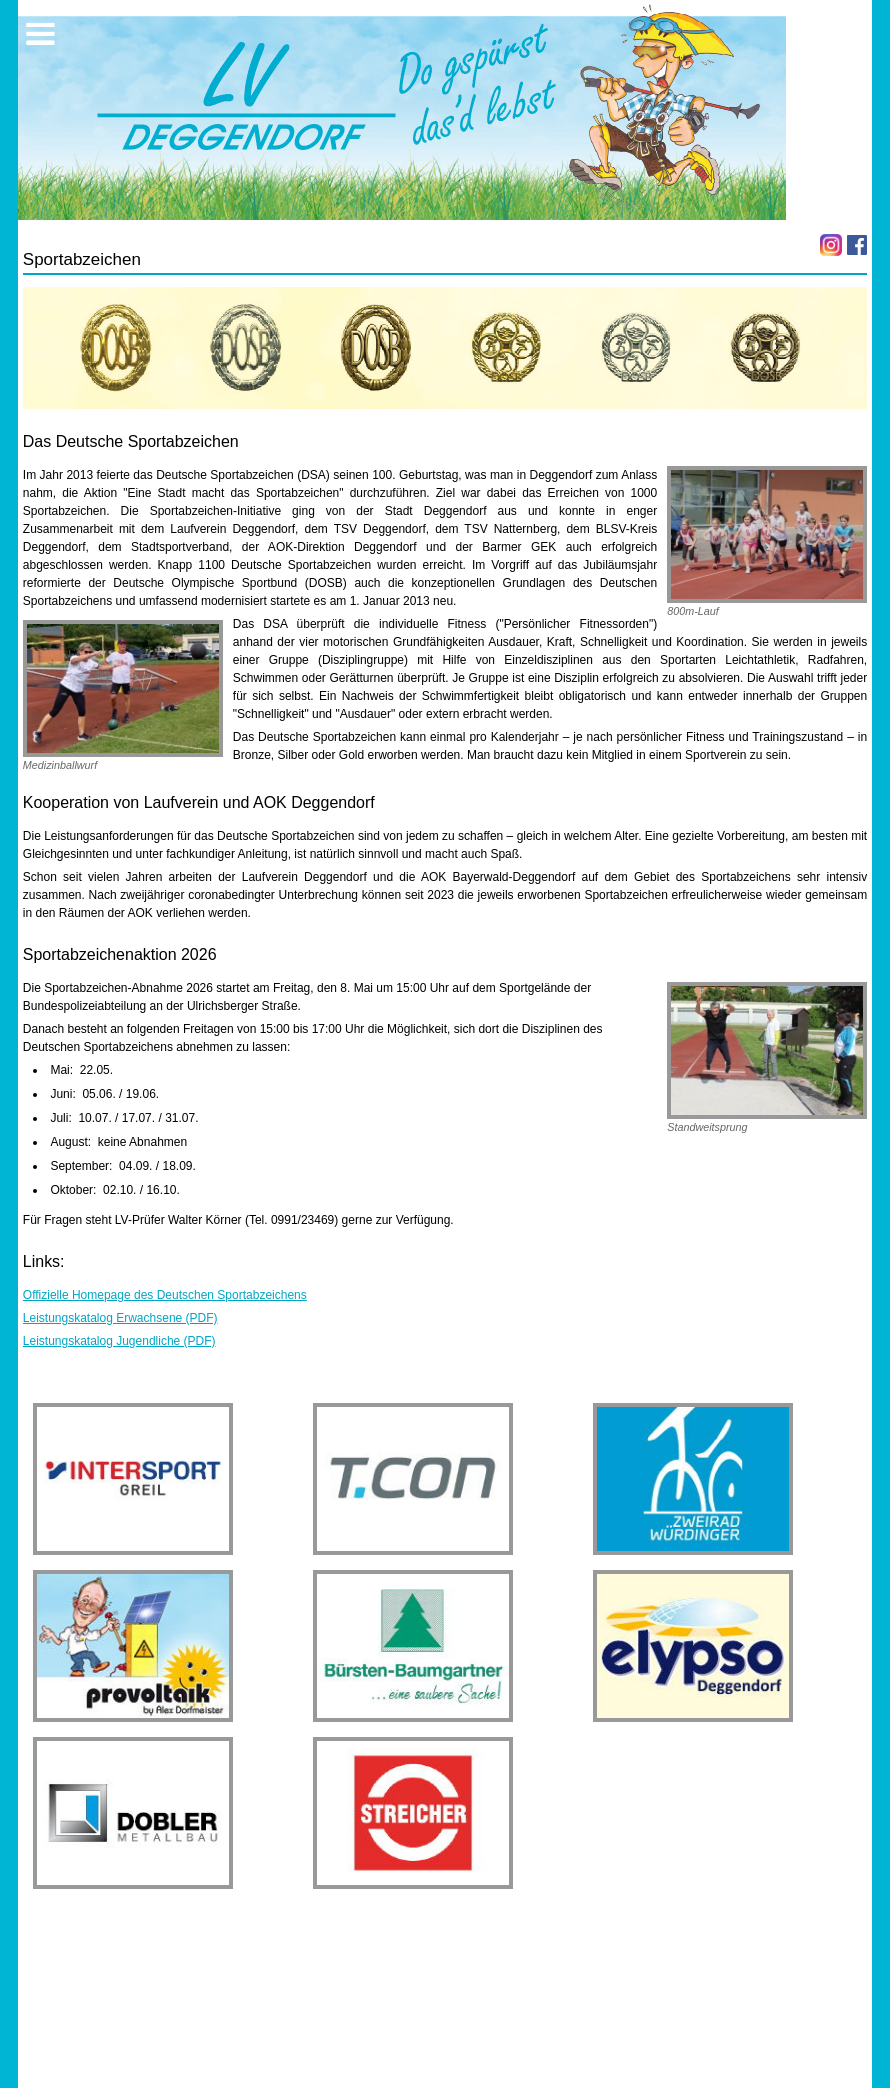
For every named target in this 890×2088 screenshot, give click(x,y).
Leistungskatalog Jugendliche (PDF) (119, 1341)
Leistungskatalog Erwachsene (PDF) (120, 1318)
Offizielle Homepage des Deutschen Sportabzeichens (165, 1295)
